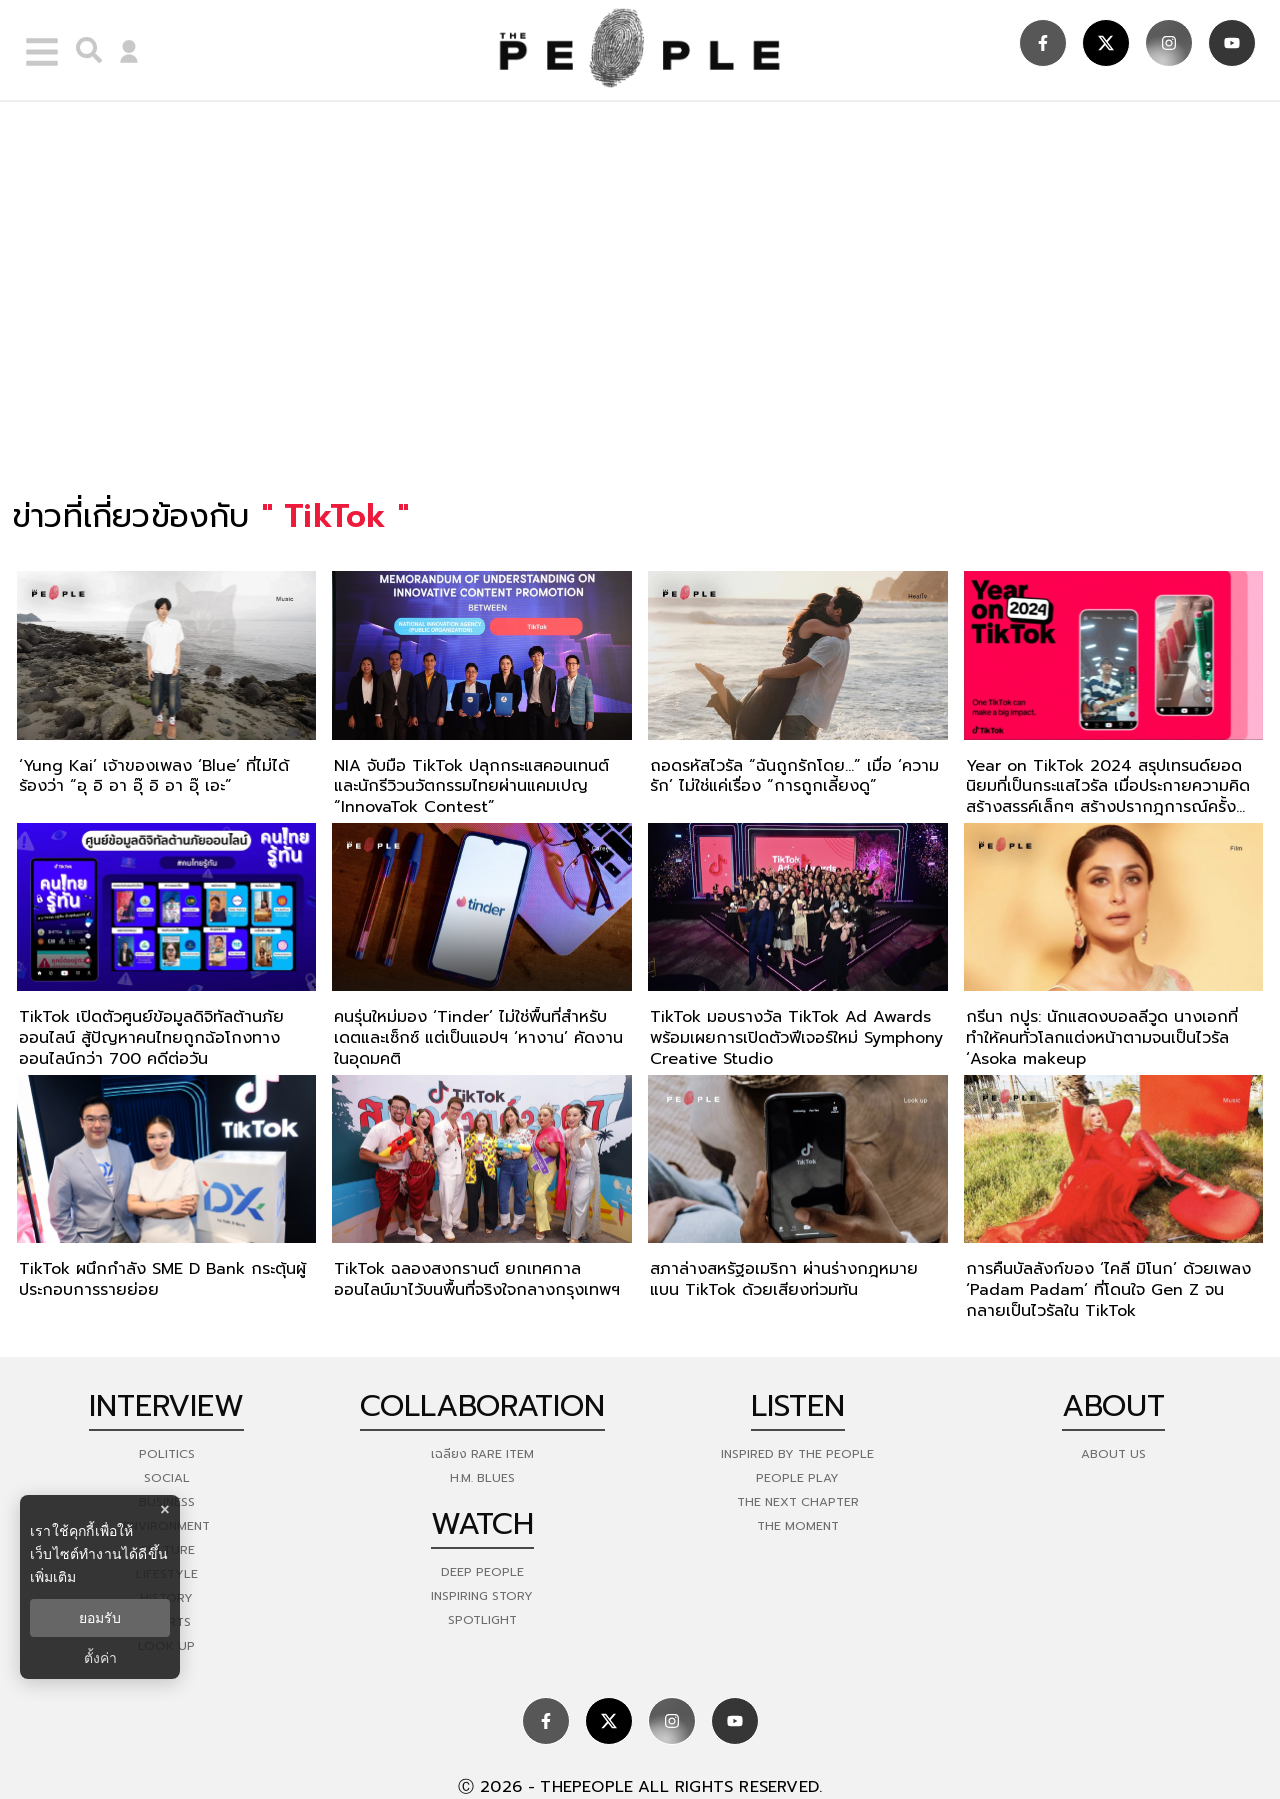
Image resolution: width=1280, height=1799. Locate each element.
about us (1113, 1454)
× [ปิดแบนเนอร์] (164, 1509)
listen (798, 1406)
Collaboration (482, 1406)
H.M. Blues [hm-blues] (482, 1478)
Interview (166, 1406)
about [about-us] (1113, 1406)
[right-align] (84, 50)
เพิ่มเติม (53, 1577)
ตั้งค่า (100, 1658)
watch (482, 1524)
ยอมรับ (100, 1618)
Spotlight (482, 1620)
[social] (1043, 43)
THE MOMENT (798, 1526)
